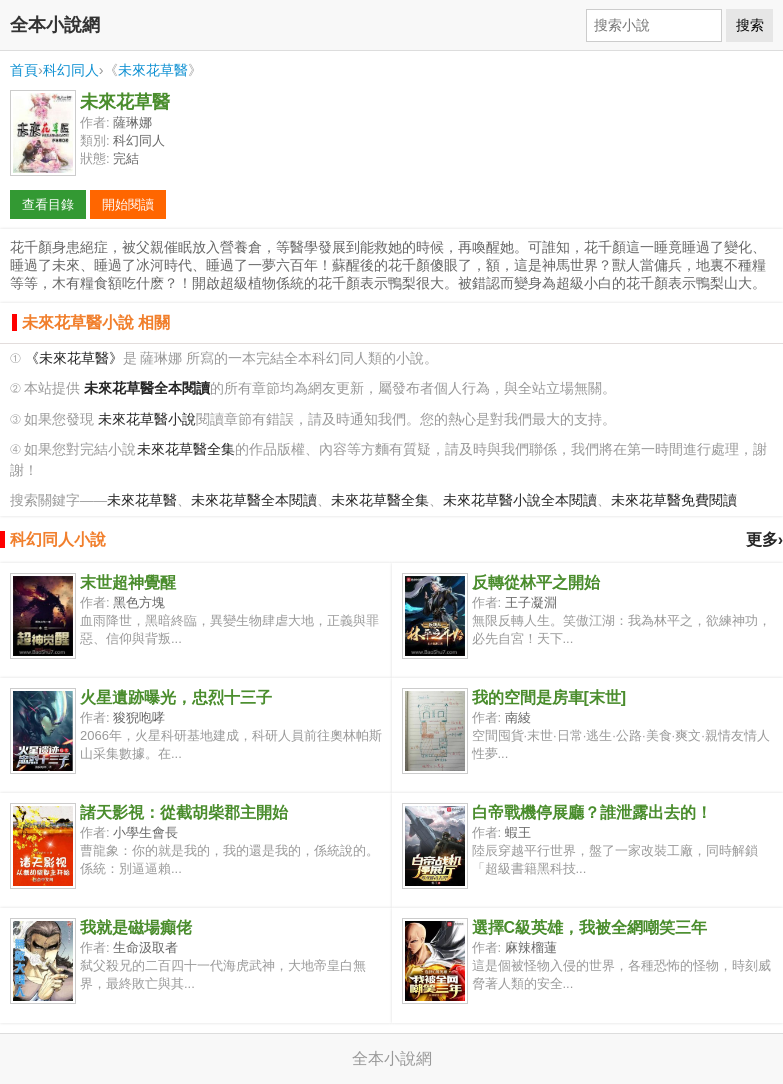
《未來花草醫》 (74, 358)
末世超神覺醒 (128, 582)
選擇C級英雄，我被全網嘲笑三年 (590, 927)
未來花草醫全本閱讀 (254, 500)
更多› (764, 539)
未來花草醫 (153, 70)
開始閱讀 (128, 204)
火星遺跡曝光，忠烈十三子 (176, 697)
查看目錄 (48, 204)
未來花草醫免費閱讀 (674, 500)
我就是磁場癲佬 (136, 927)
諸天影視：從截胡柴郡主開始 (184, 812)
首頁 (24, 70)
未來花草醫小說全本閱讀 (520, 500)
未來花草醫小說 (147, 419)
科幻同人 (71, 70)
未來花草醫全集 (186, 449)
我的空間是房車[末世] (549, 697)
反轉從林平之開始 (536, 582)
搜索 (750, 25)
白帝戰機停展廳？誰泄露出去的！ (592, 812)
